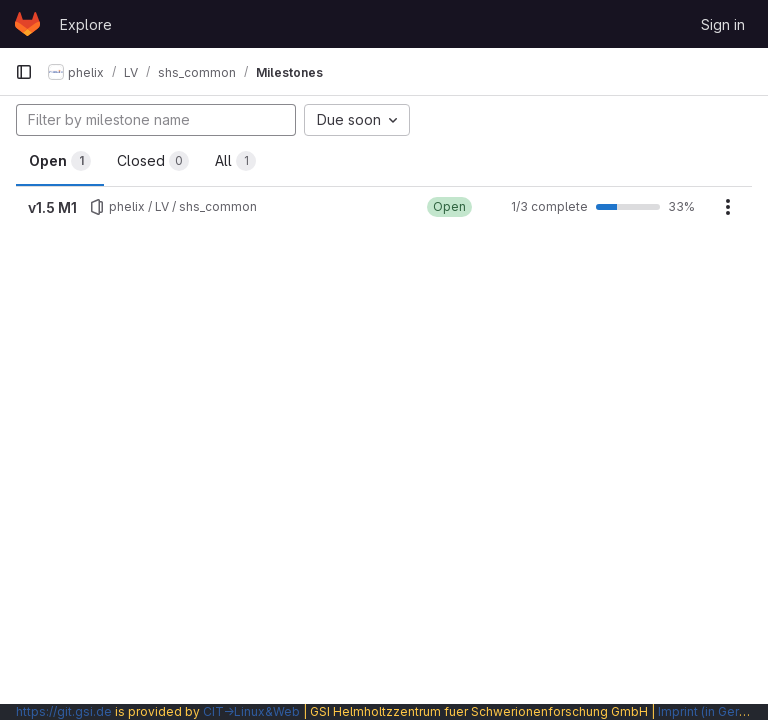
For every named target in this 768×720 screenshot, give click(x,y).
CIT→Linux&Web (251, 711)
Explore (86, 24)
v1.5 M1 (52, 207)
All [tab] (235, 161)
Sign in (723, 24)
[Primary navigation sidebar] (24, 72)
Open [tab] (60, 161)
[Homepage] (27, 24)
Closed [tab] (153, 161)
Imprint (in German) (713, 711)
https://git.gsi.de (64, 711)
